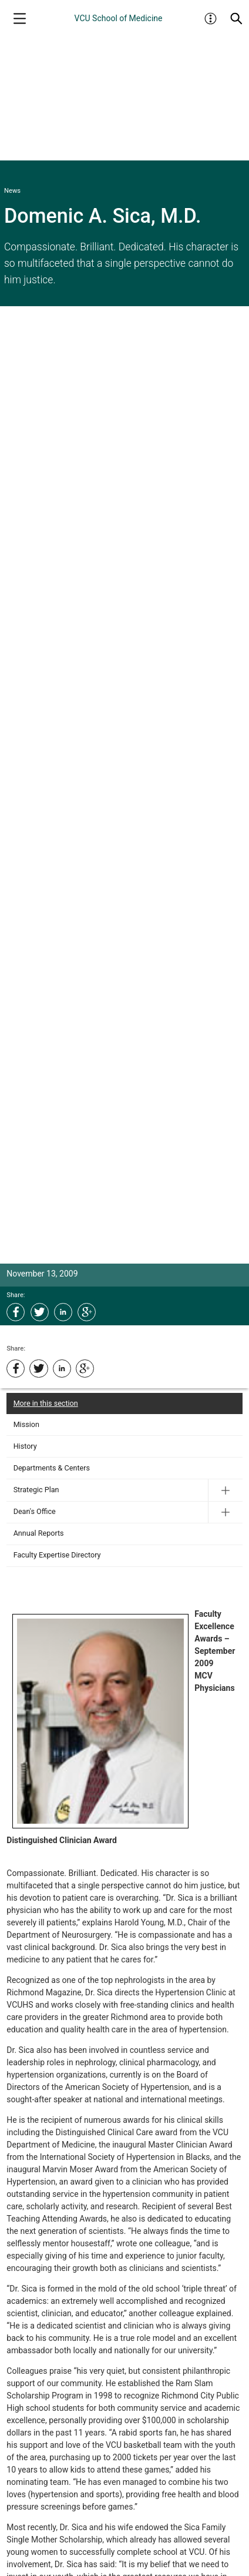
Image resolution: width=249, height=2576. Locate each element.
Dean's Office (35, 1511)
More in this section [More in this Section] (46, 1403)
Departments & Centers (52, 1467)
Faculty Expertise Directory (57, 1554)
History (25, 1446)
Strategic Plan (36, 1489)
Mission (26, 1424)
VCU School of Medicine (119, 18)
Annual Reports (39, 1533)
